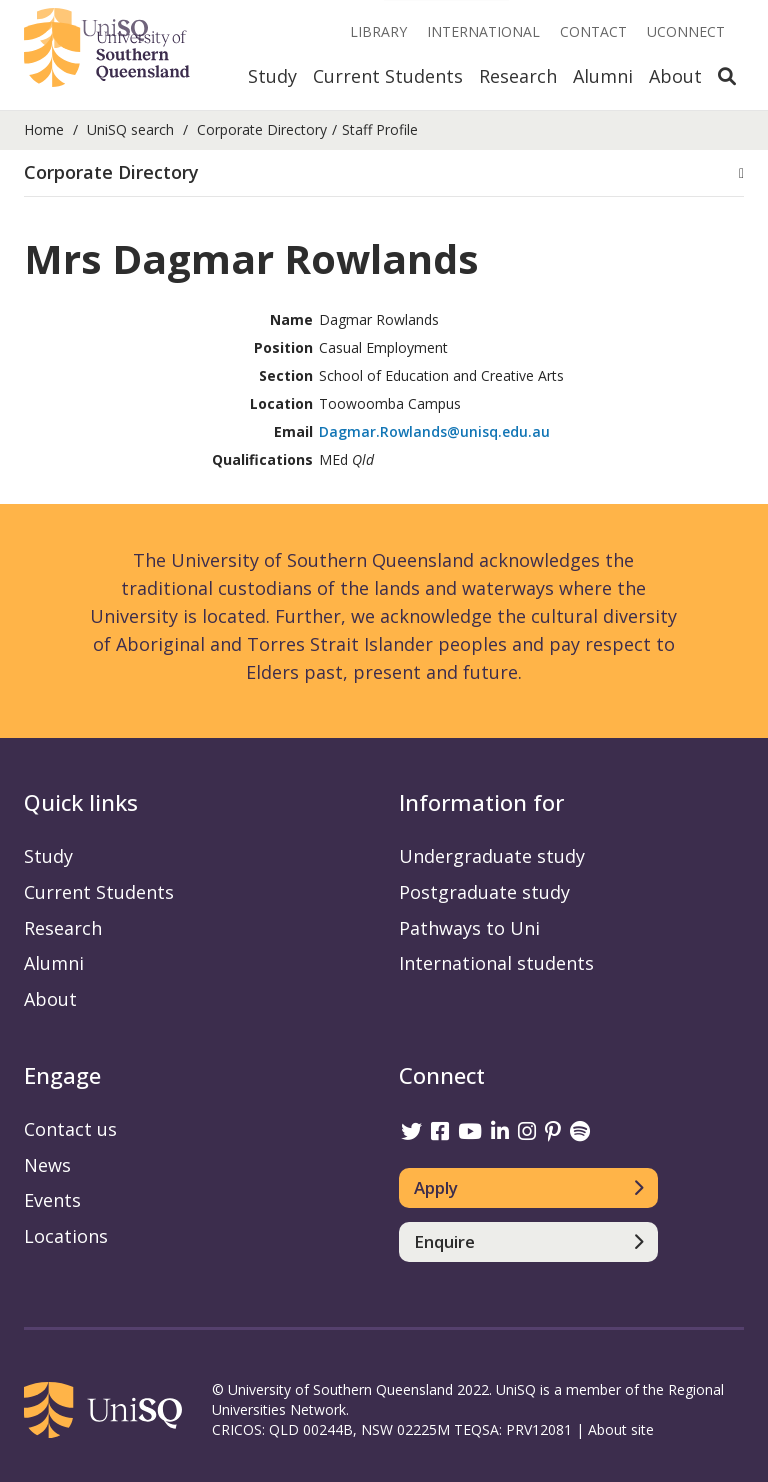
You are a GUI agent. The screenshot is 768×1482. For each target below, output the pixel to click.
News (47, 1165)
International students (496, 963)
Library (378, 31)
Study (272, 76)
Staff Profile (380, 129)
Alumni (603, 76)
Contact (593, 31)
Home (44, 129)
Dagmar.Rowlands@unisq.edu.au (434, 431)
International (483, 31)
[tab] (384, 173)
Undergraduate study (492, 856)
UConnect (686, 31)
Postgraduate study (484, 892)
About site (621, 1429)
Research (518, 76)
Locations (66, 1236)
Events (52, 1200)
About (675, 76)
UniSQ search (130, 129)
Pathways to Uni (469, 928)
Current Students (388, 76)
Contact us (70, 1129)
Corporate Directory (262, 129)
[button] (384, 173)
